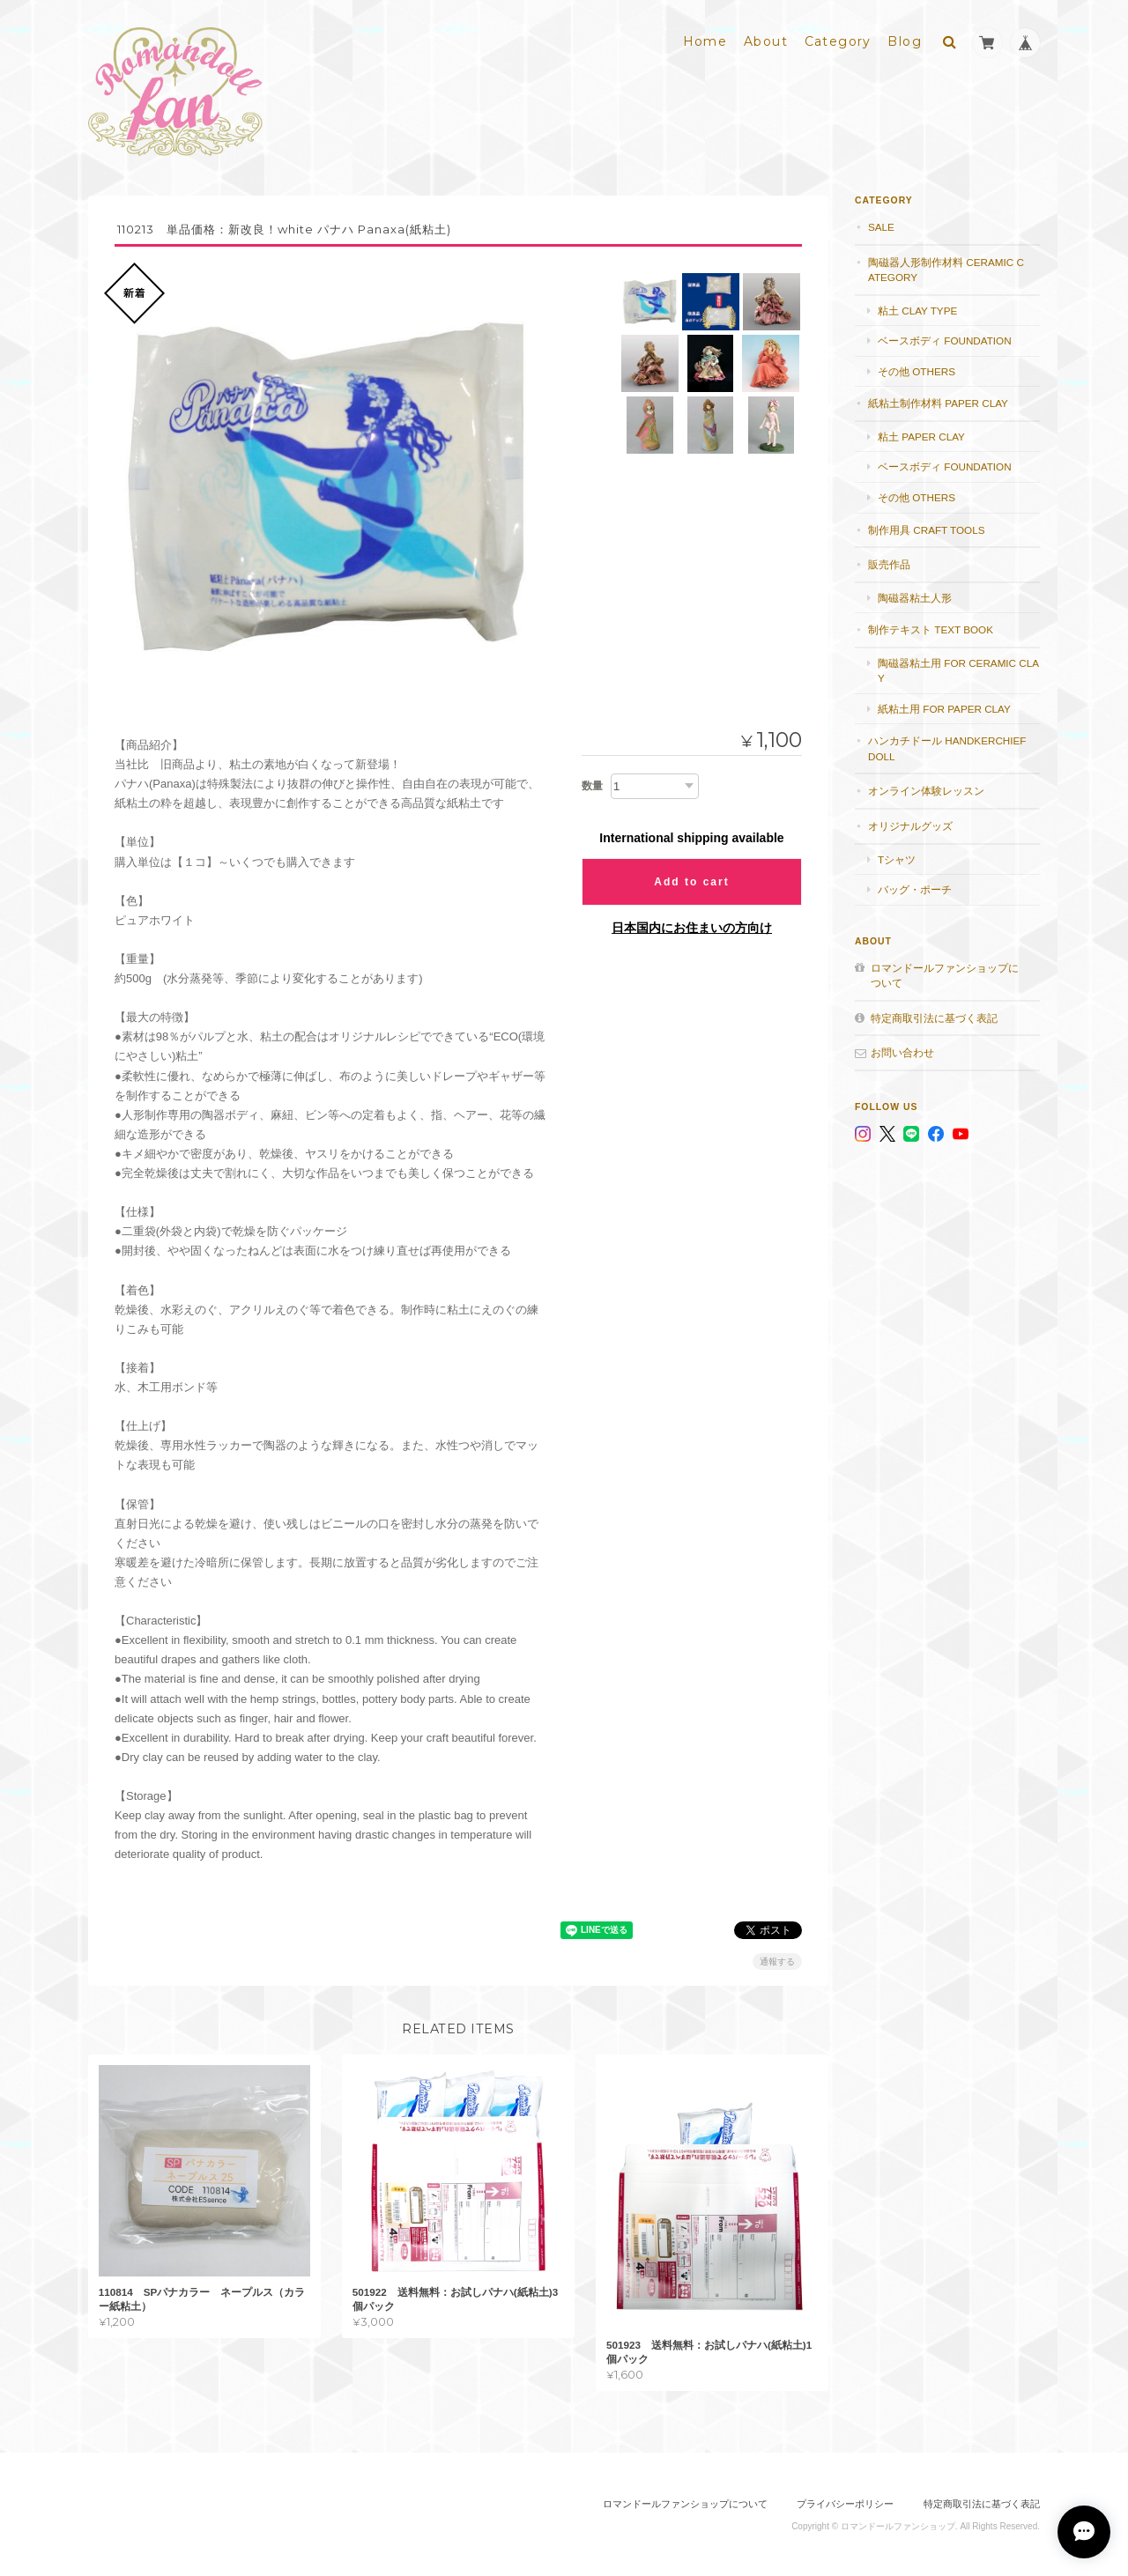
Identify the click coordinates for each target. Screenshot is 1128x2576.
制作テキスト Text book (930, 628)
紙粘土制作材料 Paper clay (938, 403)
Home (705, 41)
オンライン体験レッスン (926, 790)
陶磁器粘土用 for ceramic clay (958, 670)
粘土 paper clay (921, 435)
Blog (904, 41)
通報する (777, 1961)
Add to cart (691, 881)
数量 (592, 785)
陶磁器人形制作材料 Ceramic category (946, 269)
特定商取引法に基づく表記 (934, 1017)
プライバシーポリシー (845, 2503)
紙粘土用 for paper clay (944, 708)
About (766, 41)
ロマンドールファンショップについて (945, 974)
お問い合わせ (902, 1052)
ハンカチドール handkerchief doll (947, 748)
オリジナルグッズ (910, 825)
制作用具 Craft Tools (926, 529)
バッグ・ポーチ (915, 888)
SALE (881, 226)
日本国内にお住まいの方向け (692, 927)
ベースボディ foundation (945, 340)
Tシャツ (897, 858)
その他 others (916, 370)
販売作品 (889, 563)
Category (838, 41)
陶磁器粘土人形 (915, 597)
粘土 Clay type (917, 309)
